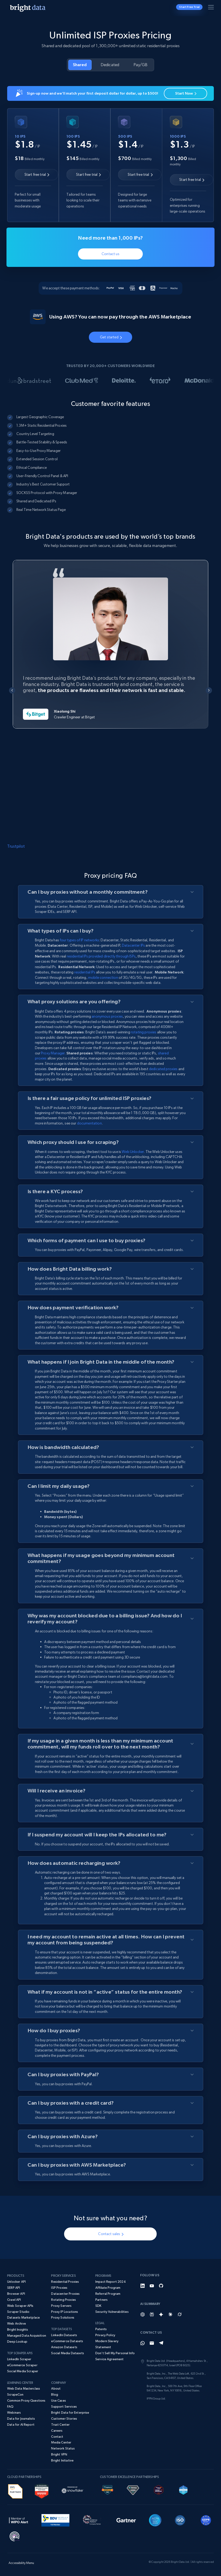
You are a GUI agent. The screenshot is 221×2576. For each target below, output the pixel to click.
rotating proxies (143, 1032)
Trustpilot (16, 846)
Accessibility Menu (21, 2563)
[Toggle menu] (211, 8)
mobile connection (103, 977)
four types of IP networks (79, 940)
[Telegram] (161, 2343)
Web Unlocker (133, 1151)
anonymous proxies (107, 1016)
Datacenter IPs (133, 945)
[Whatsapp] (142, 2343)
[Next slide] (209, 690)
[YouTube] (151, 2285)
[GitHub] (161, 2285)
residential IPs (84, 972)
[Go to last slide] (12, 690)
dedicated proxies (163, 1069)
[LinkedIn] (142, 2285)
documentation (89, 1123)
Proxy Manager (53, 1053)
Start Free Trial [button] (189, 7)
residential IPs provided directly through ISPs (101, 956)
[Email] (151, 2343)
